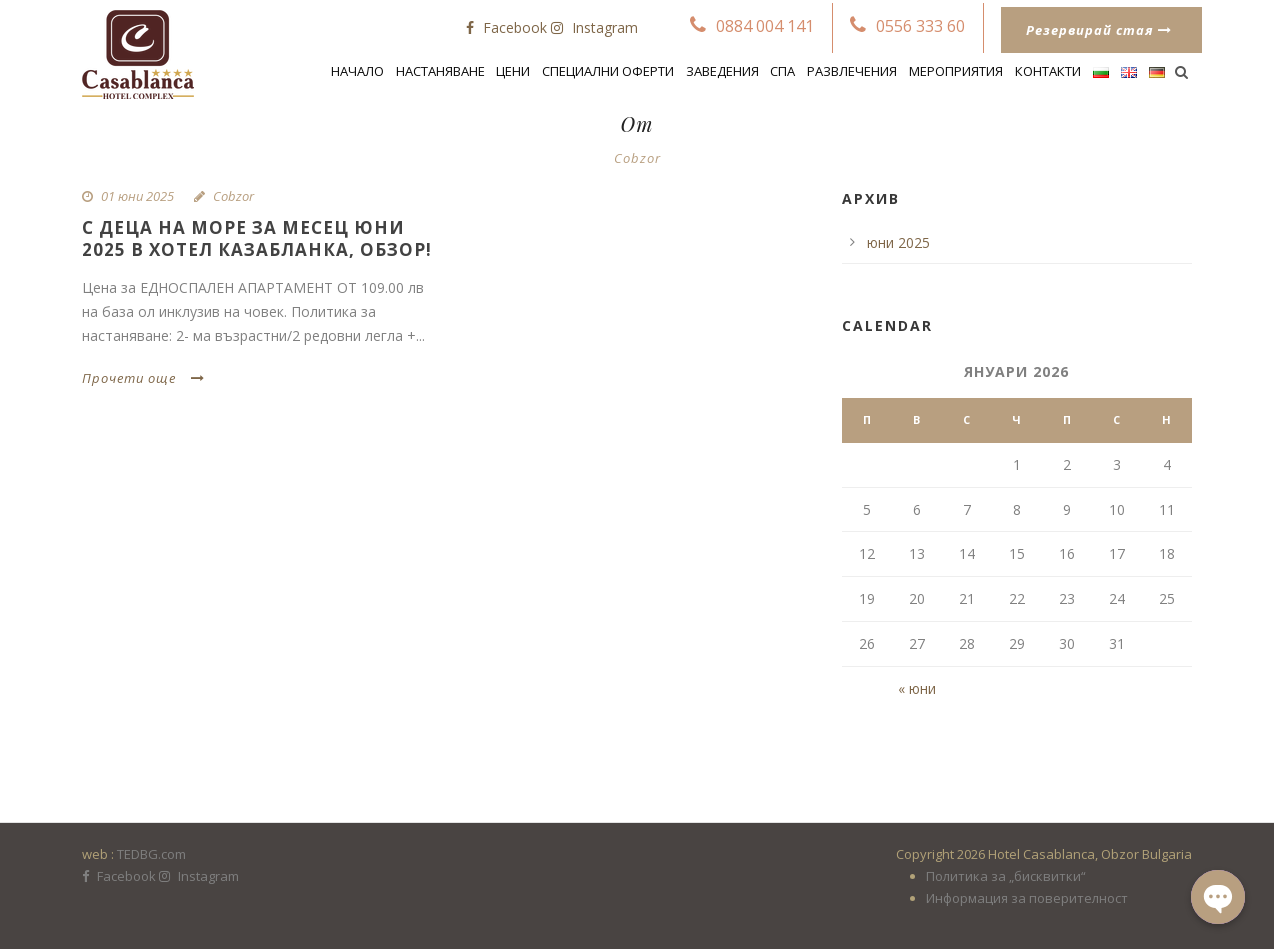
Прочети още (143, 378)
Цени (513, 71)
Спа (782, 71)
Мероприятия (956, 71)
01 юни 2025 (137, 196)
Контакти (1048, 71)
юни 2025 (898, 242)
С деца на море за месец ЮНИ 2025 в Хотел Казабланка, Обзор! (257, 238)
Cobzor (233, 196)
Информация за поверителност (1027, 898)
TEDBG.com (151, 854)
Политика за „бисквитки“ (1006, 876)
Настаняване (440, 71)
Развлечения (852, 71)
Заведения (722, 71)
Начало (357, 71)
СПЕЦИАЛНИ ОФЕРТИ (608, 71)
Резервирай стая (1099, 30)
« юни (917, 688)
